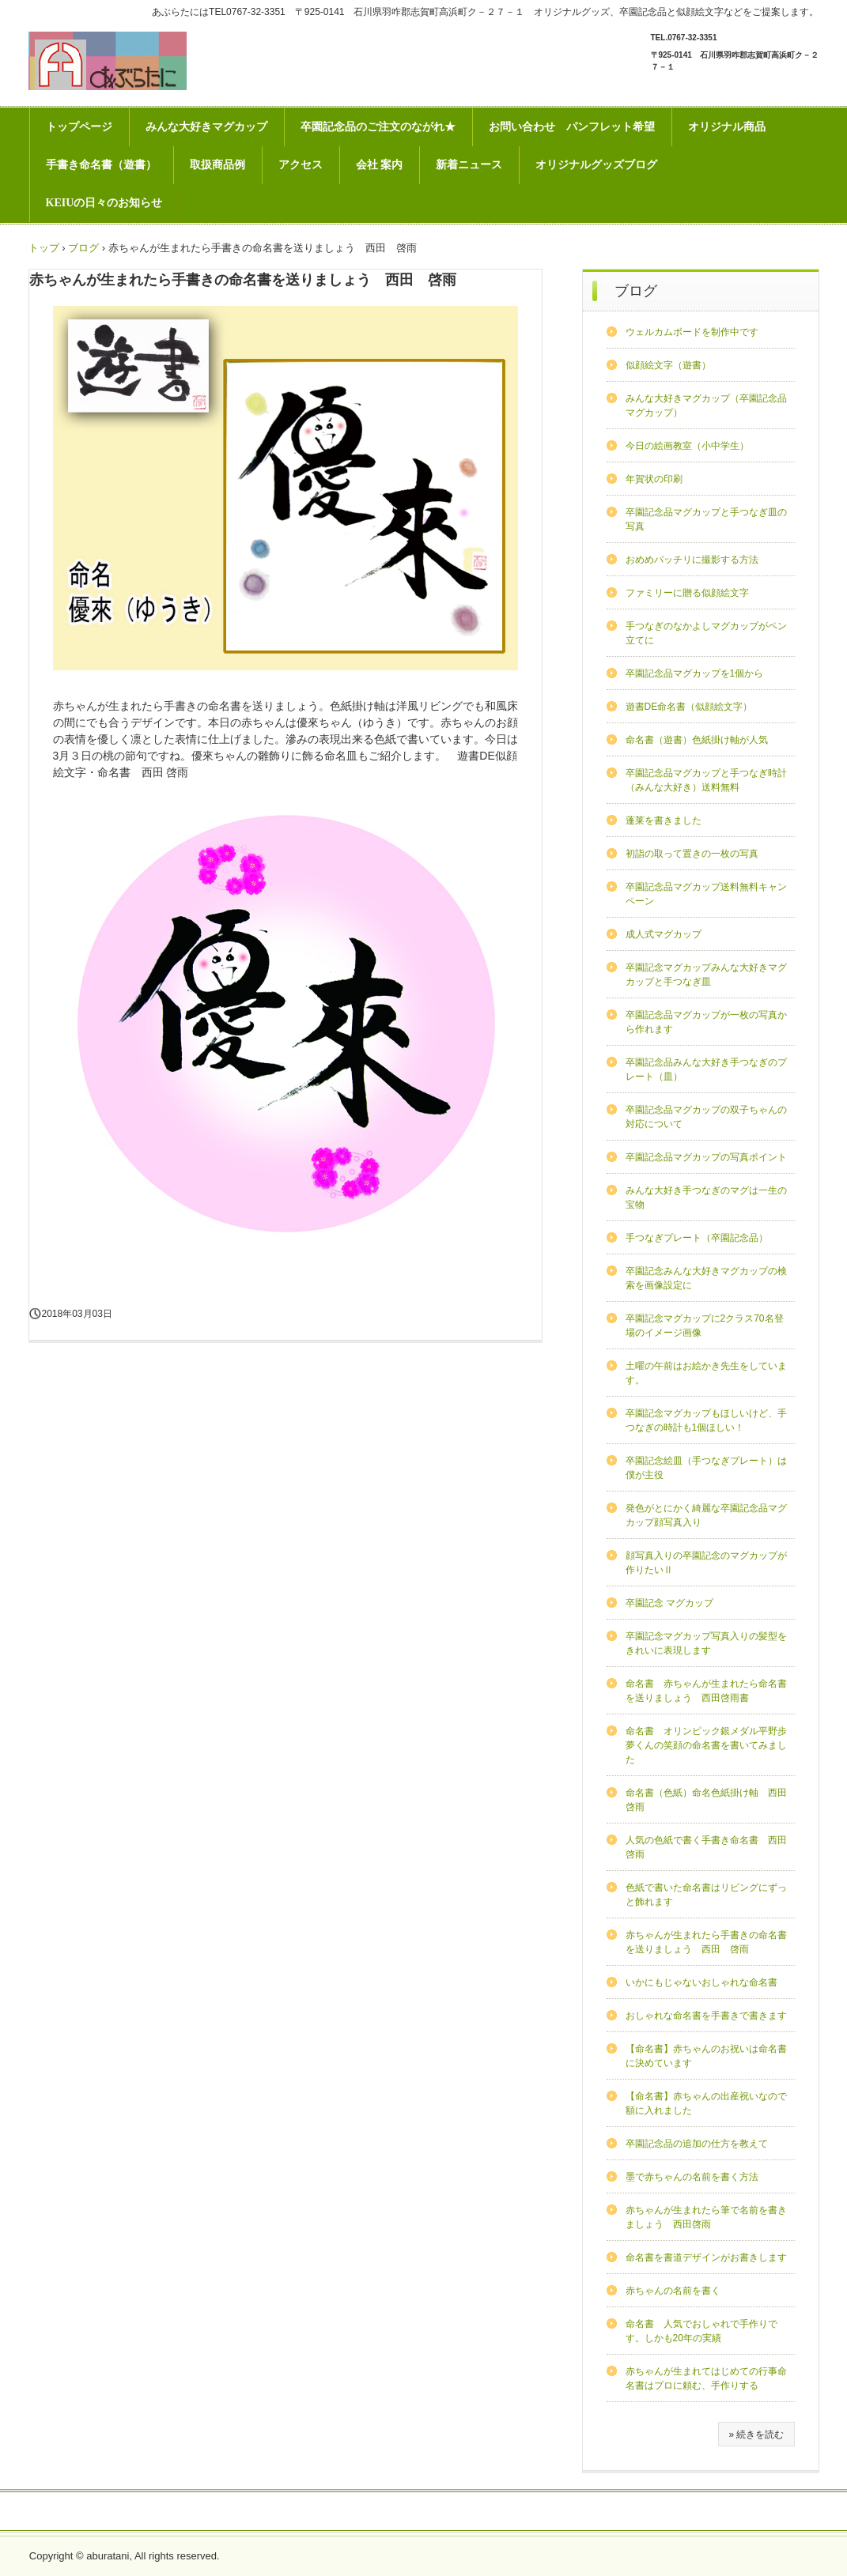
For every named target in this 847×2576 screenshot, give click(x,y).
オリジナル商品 (727, 127)
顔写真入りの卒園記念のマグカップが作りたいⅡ (706, 1562)
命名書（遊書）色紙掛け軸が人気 (697, 739)
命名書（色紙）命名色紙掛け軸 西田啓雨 (706, 1799)
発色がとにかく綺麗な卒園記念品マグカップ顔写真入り (706, 1515)
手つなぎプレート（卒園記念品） (697, 1237)
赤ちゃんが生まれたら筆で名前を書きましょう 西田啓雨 (706, 2217)
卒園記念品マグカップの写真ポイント (706, 1157)
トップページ (79, 127)
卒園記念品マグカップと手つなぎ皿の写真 (706, 519)
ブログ (83, 248)
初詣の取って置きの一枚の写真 (692, 853)
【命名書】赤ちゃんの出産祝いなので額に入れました (706, 2103)
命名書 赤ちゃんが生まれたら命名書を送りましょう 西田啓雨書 (706, 1690)
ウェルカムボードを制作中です (692, 332)
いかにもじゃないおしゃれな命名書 (701, 1982)
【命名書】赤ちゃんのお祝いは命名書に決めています (706, 2056)
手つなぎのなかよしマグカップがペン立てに (706, 633)
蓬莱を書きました (663, 820)
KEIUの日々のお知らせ (104, 203)
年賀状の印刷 (654, 479)
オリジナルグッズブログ (596, 165)
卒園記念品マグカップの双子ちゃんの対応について (706, 1117)
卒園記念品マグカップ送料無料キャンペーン (706, 894)
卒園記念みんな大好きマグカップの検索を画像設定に (706, 1278)
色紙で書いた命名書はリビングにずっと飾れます (706, 1894)
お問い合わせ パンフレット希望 (572, 127)
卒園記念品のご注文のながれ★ (378, 127)
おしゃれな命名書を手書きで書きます (706, 2015)
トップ (43, 248)
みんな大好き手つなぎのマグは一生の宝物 (706, 1197)
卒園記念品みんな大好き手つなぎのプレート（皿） (706, 1069)
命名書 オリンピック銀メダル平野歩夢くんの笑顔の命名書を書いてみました (706, 1745)
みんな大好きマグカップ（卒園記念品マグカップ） (706, 405)
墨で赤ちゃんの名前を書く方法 (692, 2176)
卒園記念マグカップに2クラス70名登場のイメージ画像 (705, 1325)
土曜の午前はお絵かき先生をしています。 (706, 1373)
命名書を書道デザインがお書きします (706, 2257)
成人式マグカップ (663, 934)
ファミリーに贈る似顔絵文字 (687, 592)
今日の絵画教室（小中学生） (687, 445)
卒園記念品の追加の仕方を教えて (697, 2143)
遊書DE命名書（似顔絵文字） (689, 706)
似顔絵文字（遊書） (668, 365)
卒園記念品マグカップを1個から (695, 673)
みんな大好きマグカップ (206, 127)
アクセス (300, 165)
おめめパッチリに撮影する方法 (692, 559)
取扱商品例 (217, 165)
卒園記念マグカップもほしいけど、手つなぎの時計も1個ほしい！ (706, 1420)
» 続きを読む (756, 2434)
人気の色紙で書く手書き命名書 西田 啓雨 (710, 1847)
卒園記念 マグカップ (669, 1603)
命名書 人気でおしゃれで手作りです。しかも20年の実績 (701, 2331)
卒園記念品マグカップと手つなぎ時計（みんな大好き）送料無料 (706, 780)
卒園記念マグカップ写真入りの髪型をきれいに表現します (706, 1643)
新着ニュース (469, 165)
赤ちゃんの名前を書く (673, 2290)
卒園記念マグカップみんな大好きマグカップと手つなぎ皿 (706, 974)
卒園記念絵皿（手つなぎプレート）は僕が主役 (706, 1467)
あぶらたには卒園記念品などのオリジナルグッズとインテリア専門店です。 (107, 61)
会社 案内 (379, 165)
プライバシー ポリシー (424, 2512)
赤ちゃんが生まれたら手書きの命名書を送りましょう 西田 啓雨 (706, 1942)
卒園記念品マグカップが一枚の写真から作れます (706, 1022)
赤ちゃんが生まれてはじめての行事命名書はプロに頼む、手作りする (706, 2378)
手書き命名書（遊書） (101, 165)
